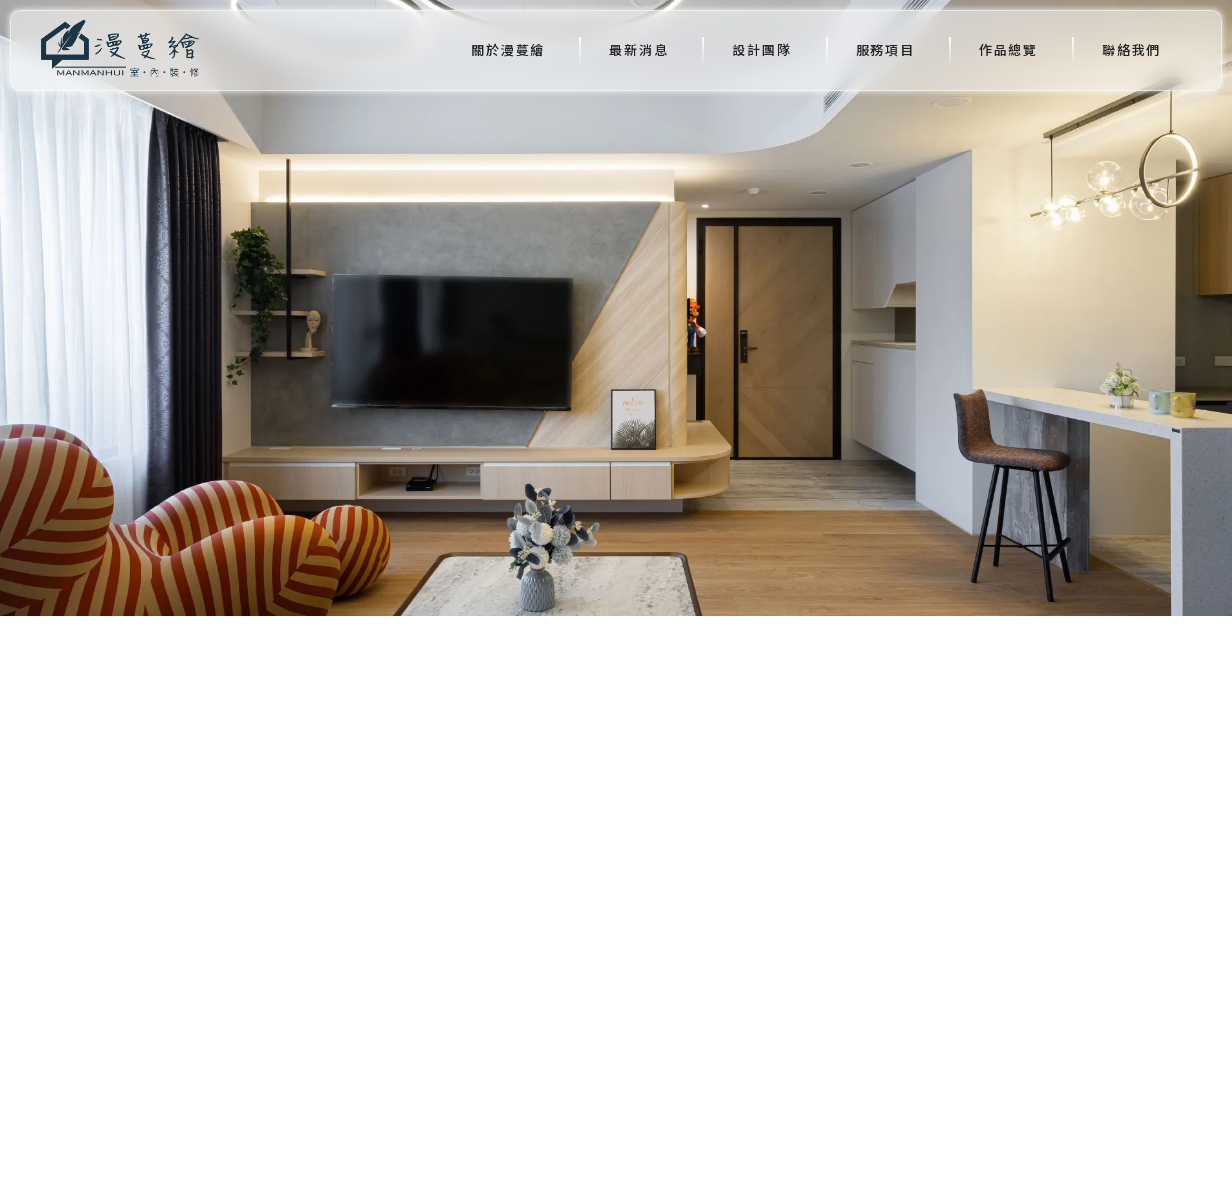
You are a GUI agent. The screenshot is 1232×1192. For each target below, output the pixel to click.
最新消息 (638, 49)
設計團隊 (761, 49)
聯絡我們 (1131, 49)
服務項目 (885, 49)
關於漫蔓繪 (508, 49)
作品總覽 (1008, 49)
